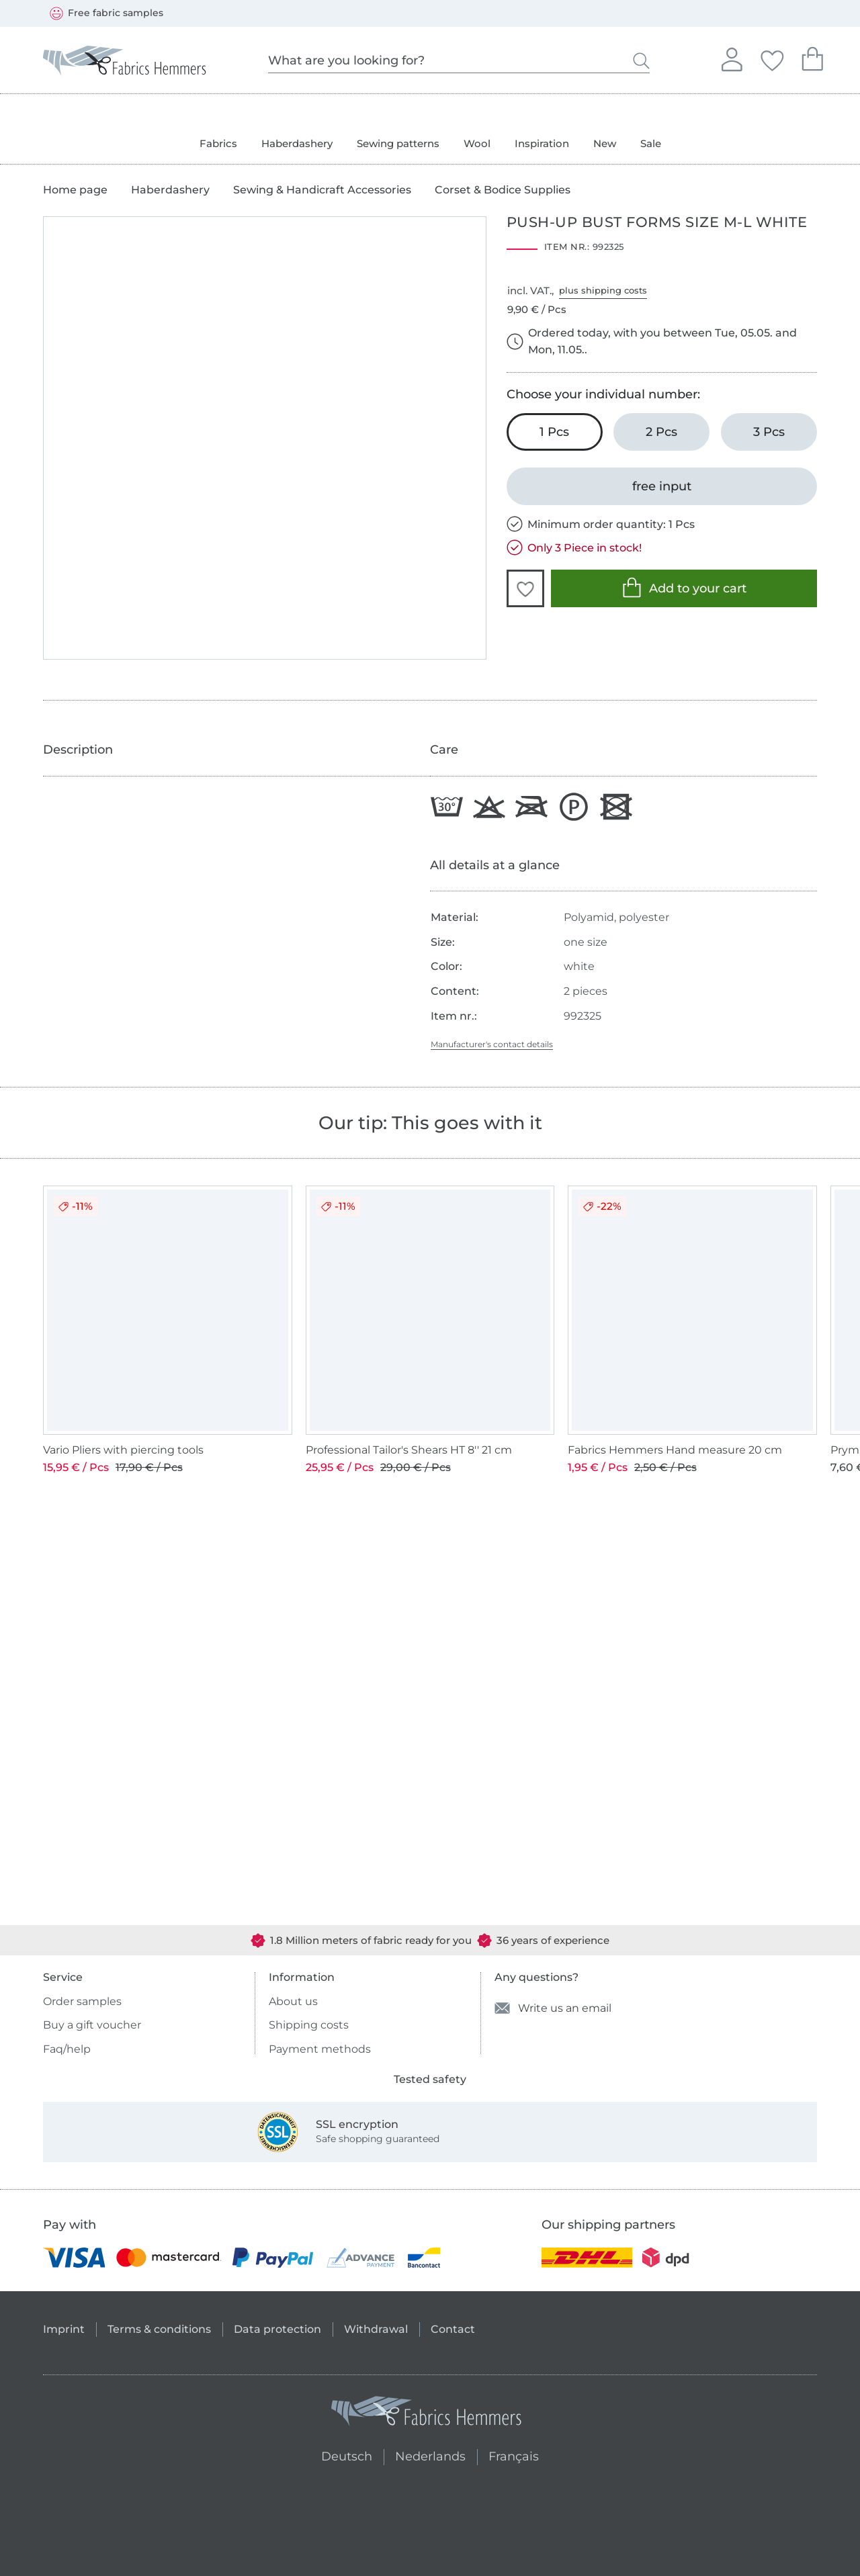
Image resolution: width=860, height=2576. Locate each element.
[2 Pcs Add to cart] (661, 432)
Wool (477, 143)
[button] (525, 588)
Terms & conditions (159, 2329)
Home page (75, 190)
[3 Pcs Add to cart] (769, 432)
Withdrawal (376, 2329)
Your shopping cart (812, 57)
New (604, 143)
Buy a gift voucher (92, 2024)
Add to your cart (683, 587)
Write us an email (552, 2008)
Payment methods (320, 2049)
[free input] (662, 486)
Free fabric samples (106, 13)
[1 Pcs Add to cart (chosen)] (555, 432)
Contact (453, 2329)
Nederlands (430, 2455)
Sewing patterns (398, 143)
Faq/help (67, 2049)
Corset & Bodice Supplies (502, 190)
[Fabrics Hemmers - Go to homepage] (426, 2413)
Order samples (82, 2001)
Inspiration (542, 143)
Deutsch (341, 2455)
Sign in (732, 58)
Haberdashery (297, 143)
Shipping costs (309, 2024)
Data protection (277, 2329)
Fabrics (218, 143)
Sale (650, 143)
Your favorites (772, 58)
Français (513, 2455)
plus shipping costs (603, 290)
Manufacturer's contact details (492, 1044)
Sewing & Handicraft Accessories (322, 190)
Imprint (64, 2329)
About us (293, 2001)
